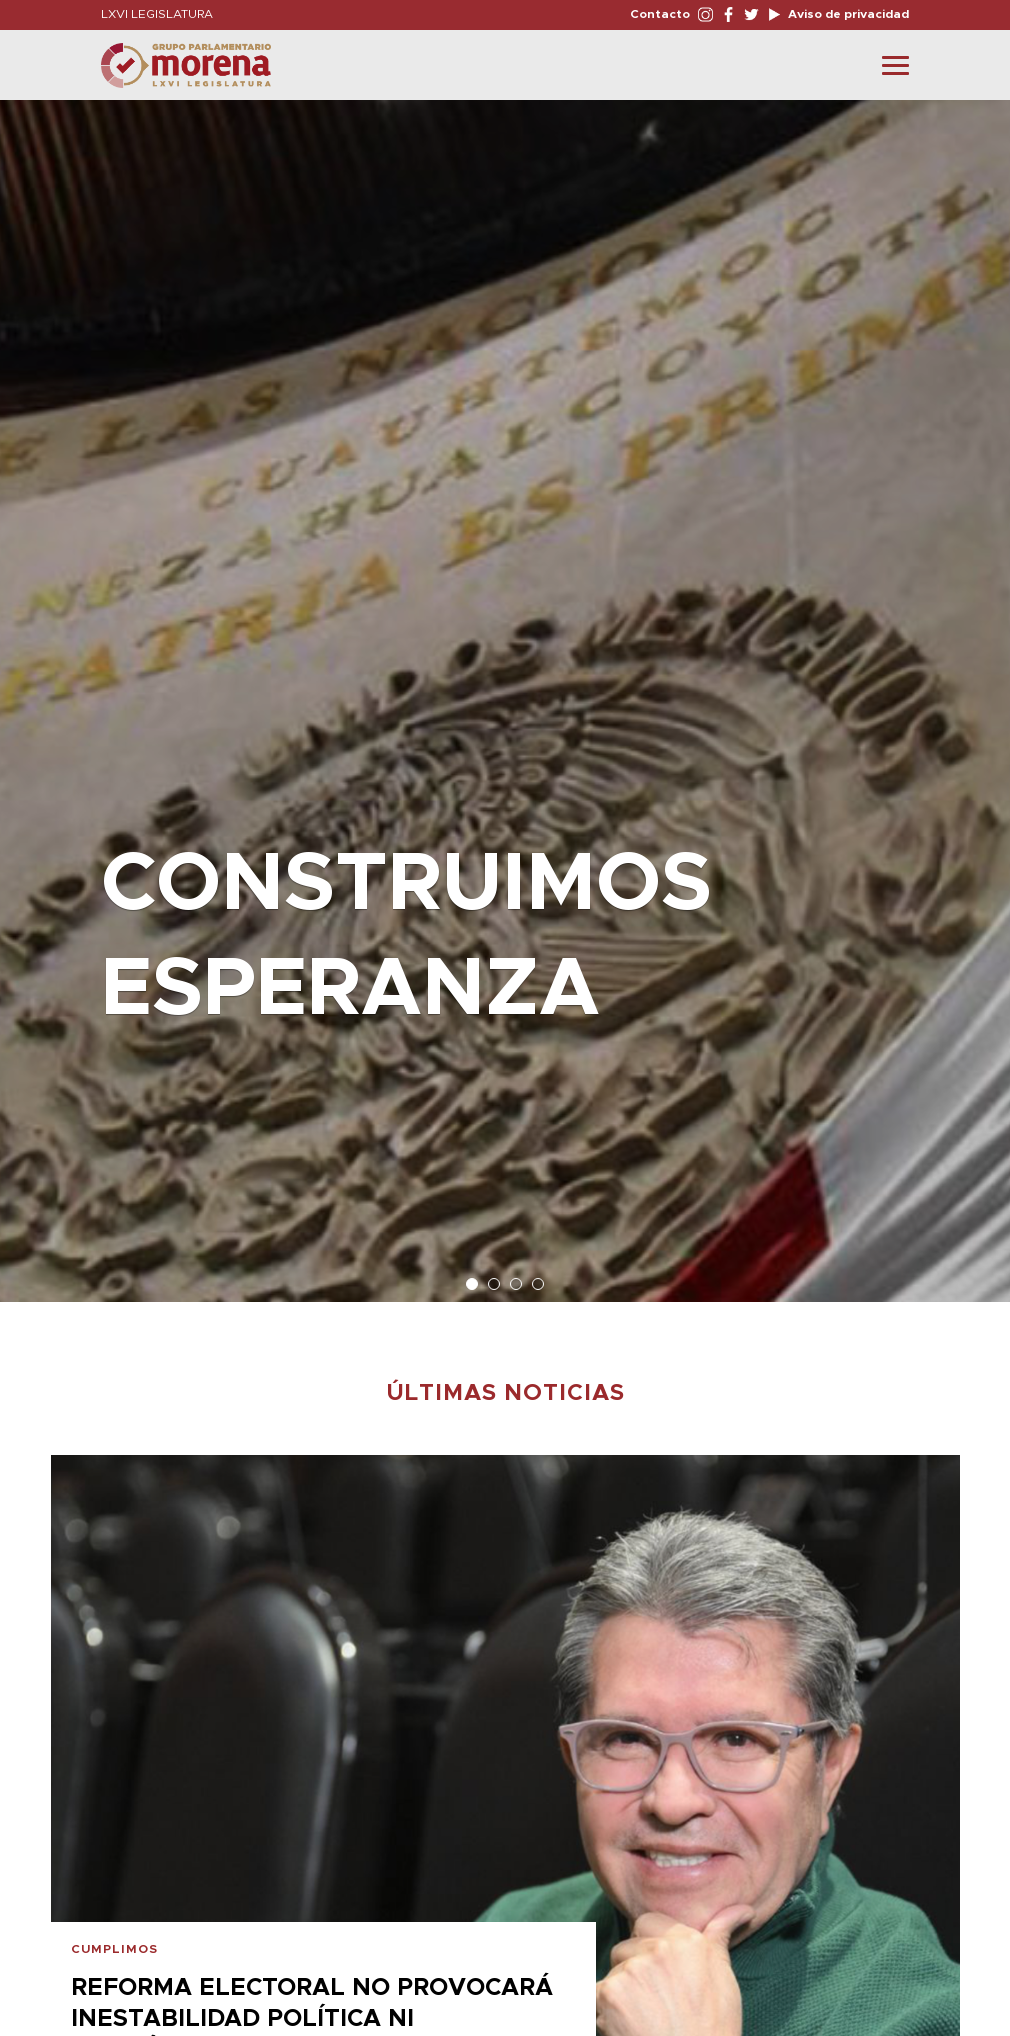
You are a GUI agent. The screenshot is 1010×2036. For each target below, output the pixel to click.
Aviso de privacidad (847, 14)
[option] (505, 691)
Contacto (660, 14)
